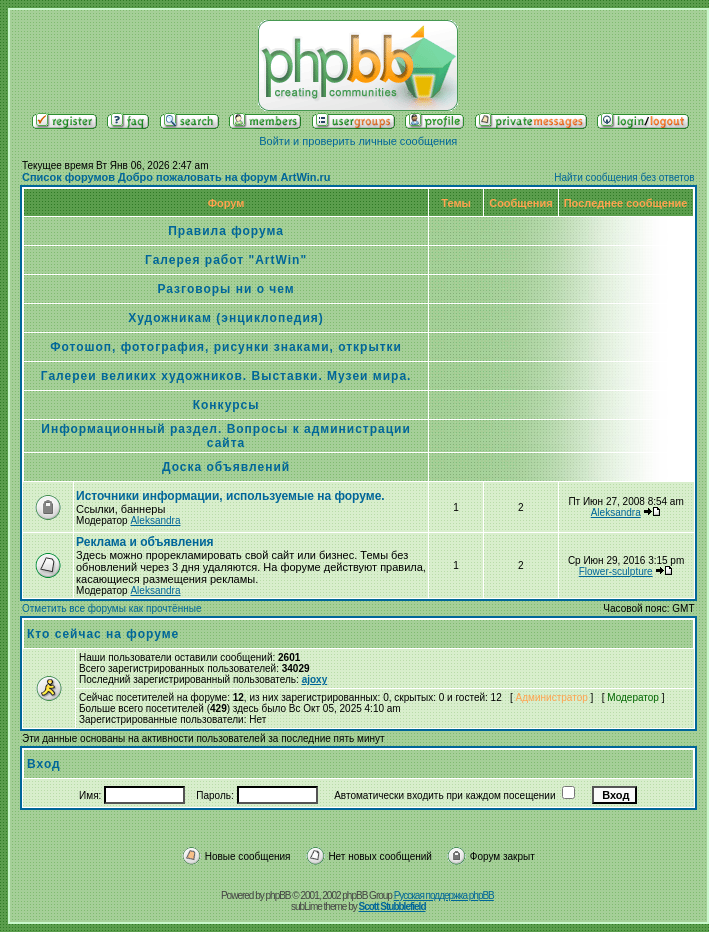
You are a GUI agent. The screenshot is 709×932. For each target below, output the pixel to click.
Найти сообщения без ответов (624, 177)
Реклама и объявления (145, 542)
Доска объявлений (226, 467)
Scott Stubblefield (392, 906)
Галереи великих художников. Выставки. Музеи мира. (226, 376)
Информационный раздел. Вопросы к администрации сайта (226, 436)
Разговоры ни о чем (225, 289)
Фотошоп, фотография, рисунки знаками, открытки (226, 347)
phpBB (278, 895)
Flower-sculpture (616, 571)
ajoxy (315, 679)
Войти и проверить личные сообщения (358, 141)
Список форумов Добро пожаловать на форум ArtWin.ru (176, 177)
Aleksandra (155, 520)
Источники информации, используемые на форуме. (230, 496)
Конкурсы (226, 405)
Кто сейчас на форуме (103, 634)
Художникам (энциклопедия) (226, 318)
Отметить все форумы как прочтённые (111, 608)
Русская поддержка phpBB (444, 895)
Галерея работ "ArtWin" (226, 260)
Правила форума (226, 231)
